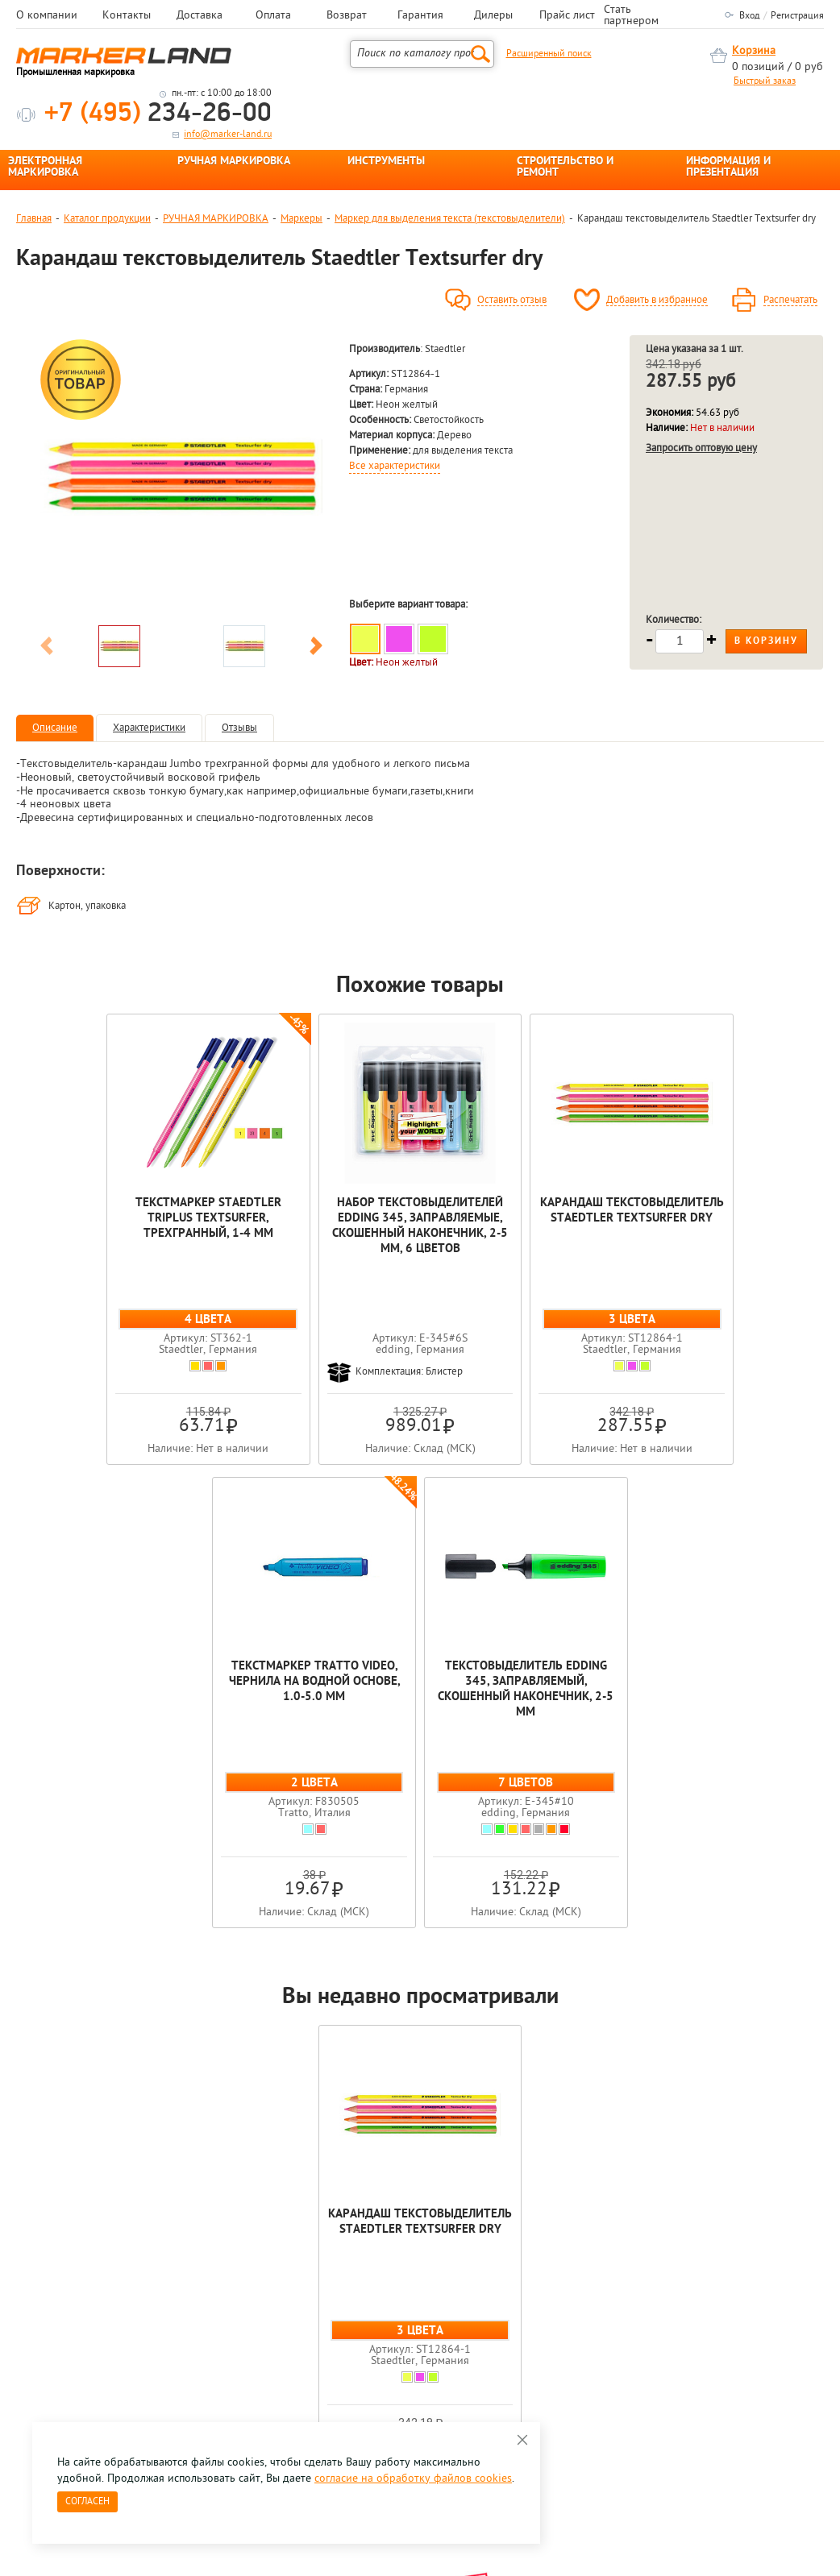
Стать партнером (631, 16)
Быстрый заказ (765, 81)
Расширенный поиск (549, 54)
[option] (181, 476)
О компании (46, 16)
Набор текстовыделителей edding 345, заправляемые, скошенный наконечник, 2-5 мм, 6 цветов (258, 1249)
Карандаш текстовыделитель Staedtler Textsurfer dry (420, 1226)
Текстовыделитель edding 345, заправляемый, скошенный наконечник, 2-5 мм (743, 1234)
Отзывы (239, 728)
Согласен (87, 2501)
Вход (749, 16)
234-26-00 (158, 114)
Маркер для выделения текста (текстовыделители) (450, 219)
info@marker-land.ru (228, 134)
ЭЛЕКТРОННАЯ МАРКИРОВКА (45, 167)
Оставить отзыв (512, 300)
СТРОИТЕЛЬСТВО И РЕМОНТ (565, 167)
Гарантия (420, 16)
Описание (54, 728)
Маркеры (301, 219)
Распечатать (790, 300)
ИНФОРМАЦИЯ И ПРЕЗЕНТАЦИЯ (728, 167)
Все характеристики (394, 466)
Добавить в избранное (657, 300)
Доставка (199, 16)
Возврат (346, 16)
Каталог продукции (107, 219)
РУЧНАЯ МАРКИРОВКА (233, 162)
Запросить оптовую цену (701, 448)
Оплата (273, 16)
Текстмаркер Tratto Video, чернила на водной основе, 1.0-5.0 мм (581, 1226)
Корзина (754, 51)
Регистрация (797, 16)
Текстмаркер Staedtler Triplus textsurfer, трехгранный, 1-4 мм (97, 1226)
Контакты (126, 16)
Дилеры (493, 16)
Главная (34, 219)
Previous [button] (46, 649)
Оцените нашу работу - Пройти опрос (166, 2339)
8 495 (100, 2301)
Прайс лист (567, 16)
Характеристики (149, 728)
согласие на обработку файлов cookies (413, 2479)
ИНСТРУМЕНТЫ (386, 162)
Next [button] (316, 649)
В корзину (766, 641)
